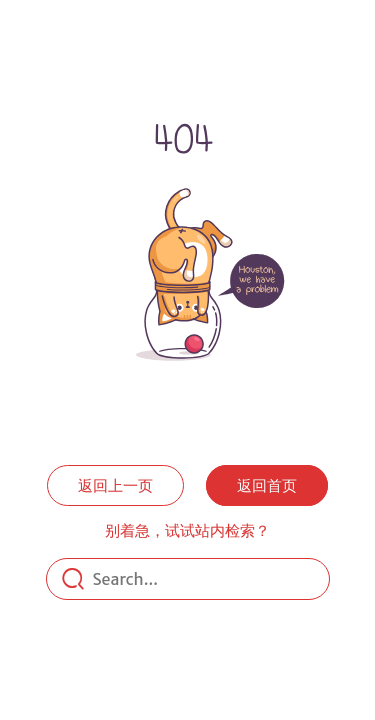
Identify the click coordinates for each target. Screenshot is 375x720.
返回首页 (267, 485)
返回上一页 (115, 485)
